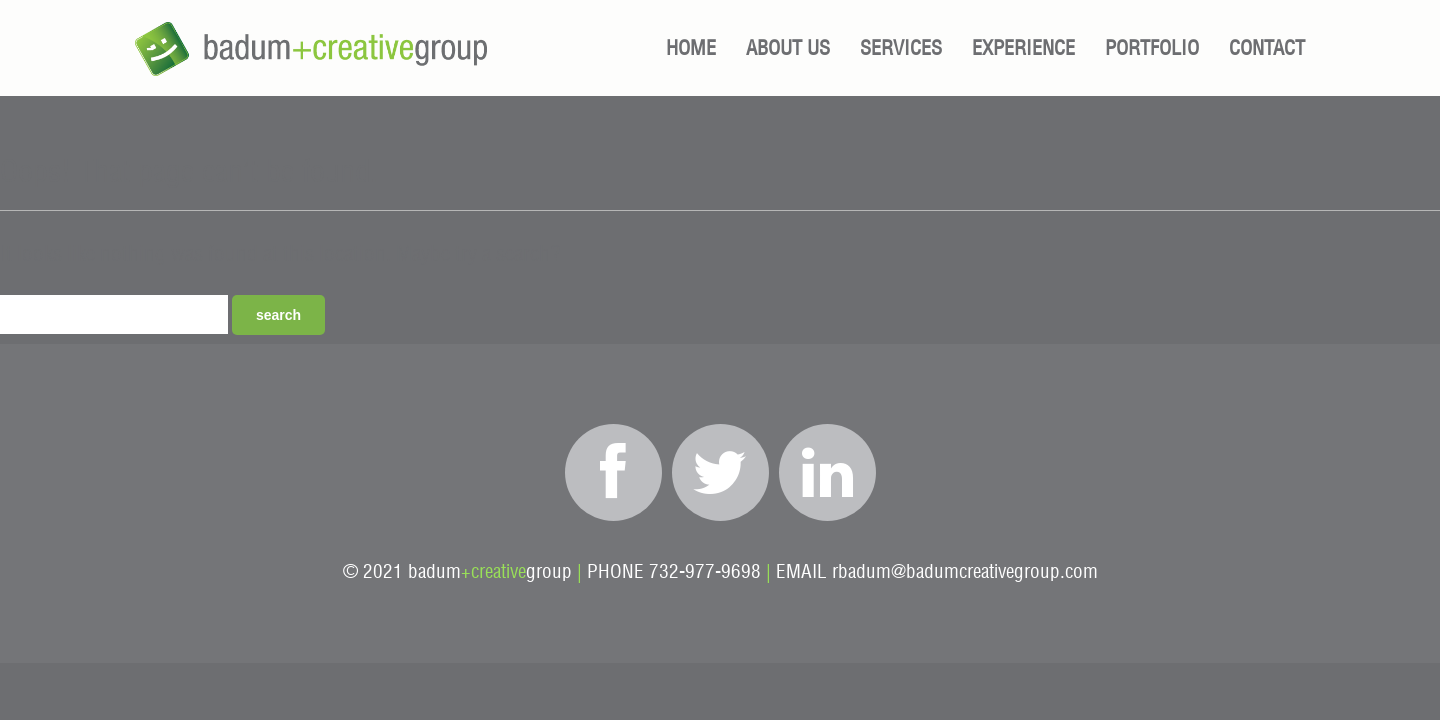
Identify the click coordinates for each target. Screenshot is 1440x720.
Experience (1023, 49)
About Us (788, 49)
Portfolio (1152, 49)
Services (901, 49)
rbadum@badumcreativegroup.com (965, 572)
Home (691, 49)
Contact (1267, 49)
